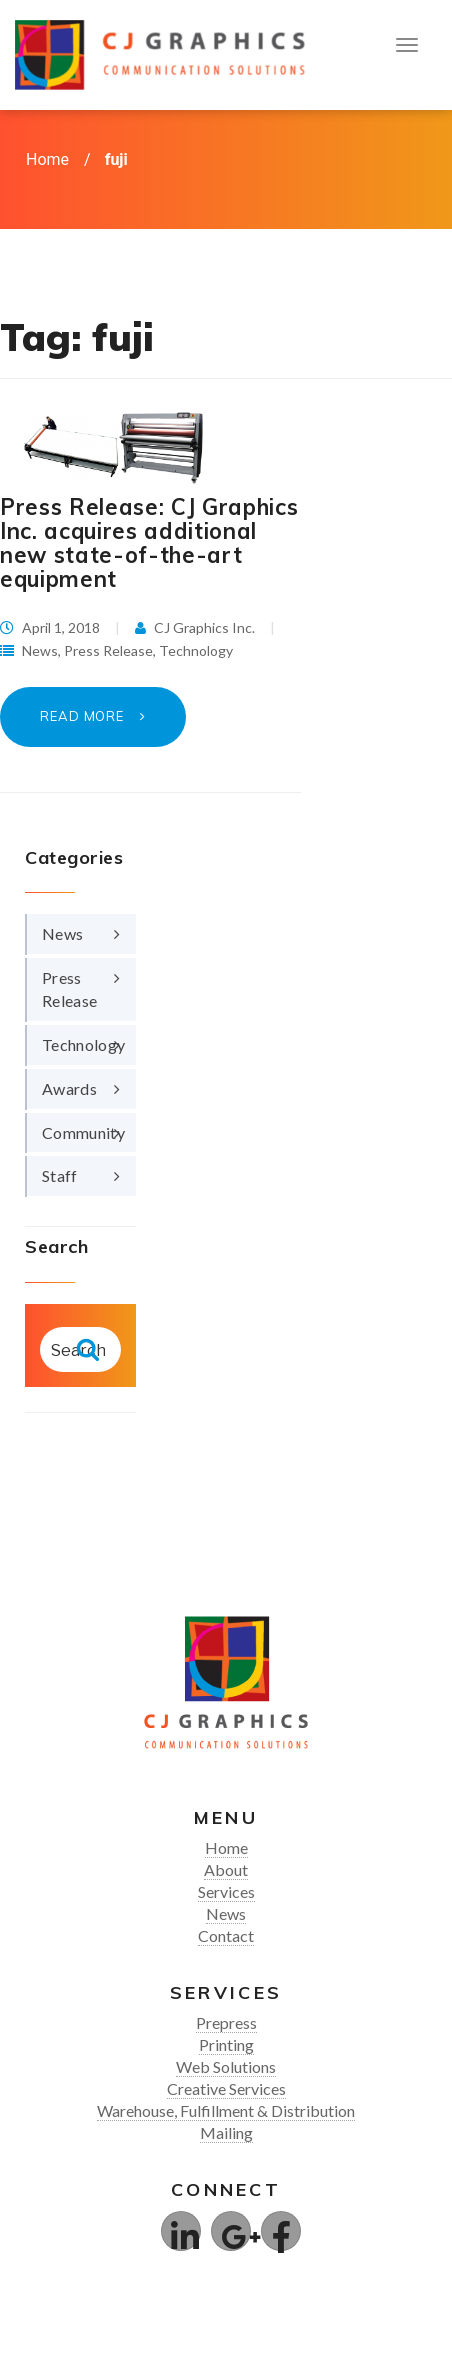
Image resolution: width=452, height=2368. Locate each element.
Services (226, 1891)
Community (83, 1132)
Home (47, 159)
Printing (226, 2044)
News (40, 650)
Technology (196, 650)
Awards (69, 1088)
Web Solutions (226, 2066)
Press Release (108, 650)
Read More (84, 716)
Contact (226, 1935)
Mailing (226, 2132)
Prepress (226, 2022)
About (226, 1869)
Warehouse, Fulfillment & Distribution (226, 2110)
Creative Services (226, 2088)
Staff (60, 1175)
